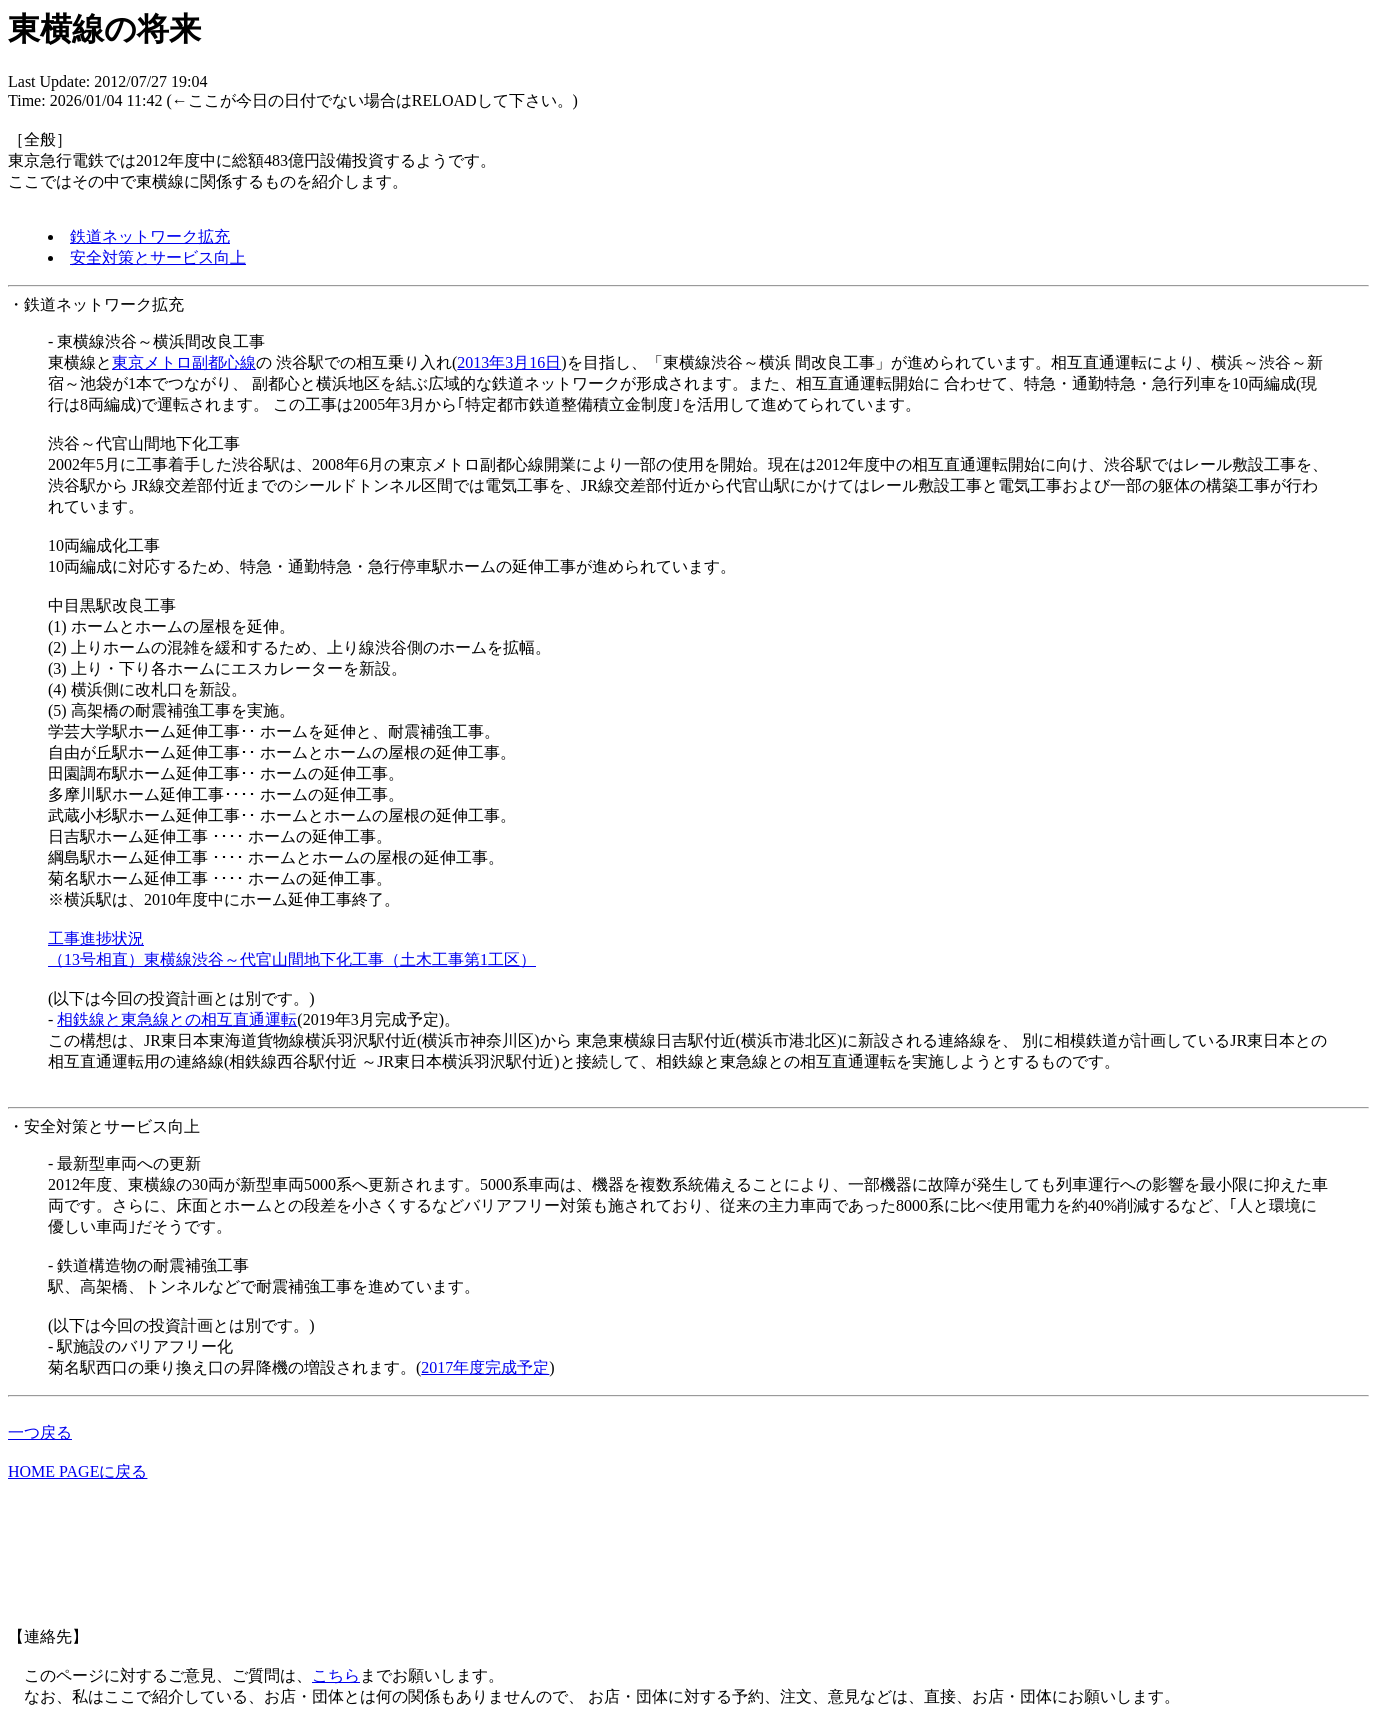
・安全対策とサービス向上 (104, 1126)
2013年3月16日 (509, 362)
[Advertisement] (372, 1564)
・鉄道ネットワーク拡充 (96, 304)
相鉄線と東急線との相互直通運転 (177, 1019)
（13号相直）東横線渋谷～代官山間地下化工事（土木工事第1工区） (292, 959)
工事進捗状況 (96, 938)
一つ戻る (40, 1432)
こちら (336, 1675)
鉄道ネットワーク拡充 (150, 236)
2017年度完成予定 (485, 1367)
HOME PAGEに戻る (77, 1471)
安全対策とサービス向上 (158, 257)
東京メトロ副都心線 (184, 362)
